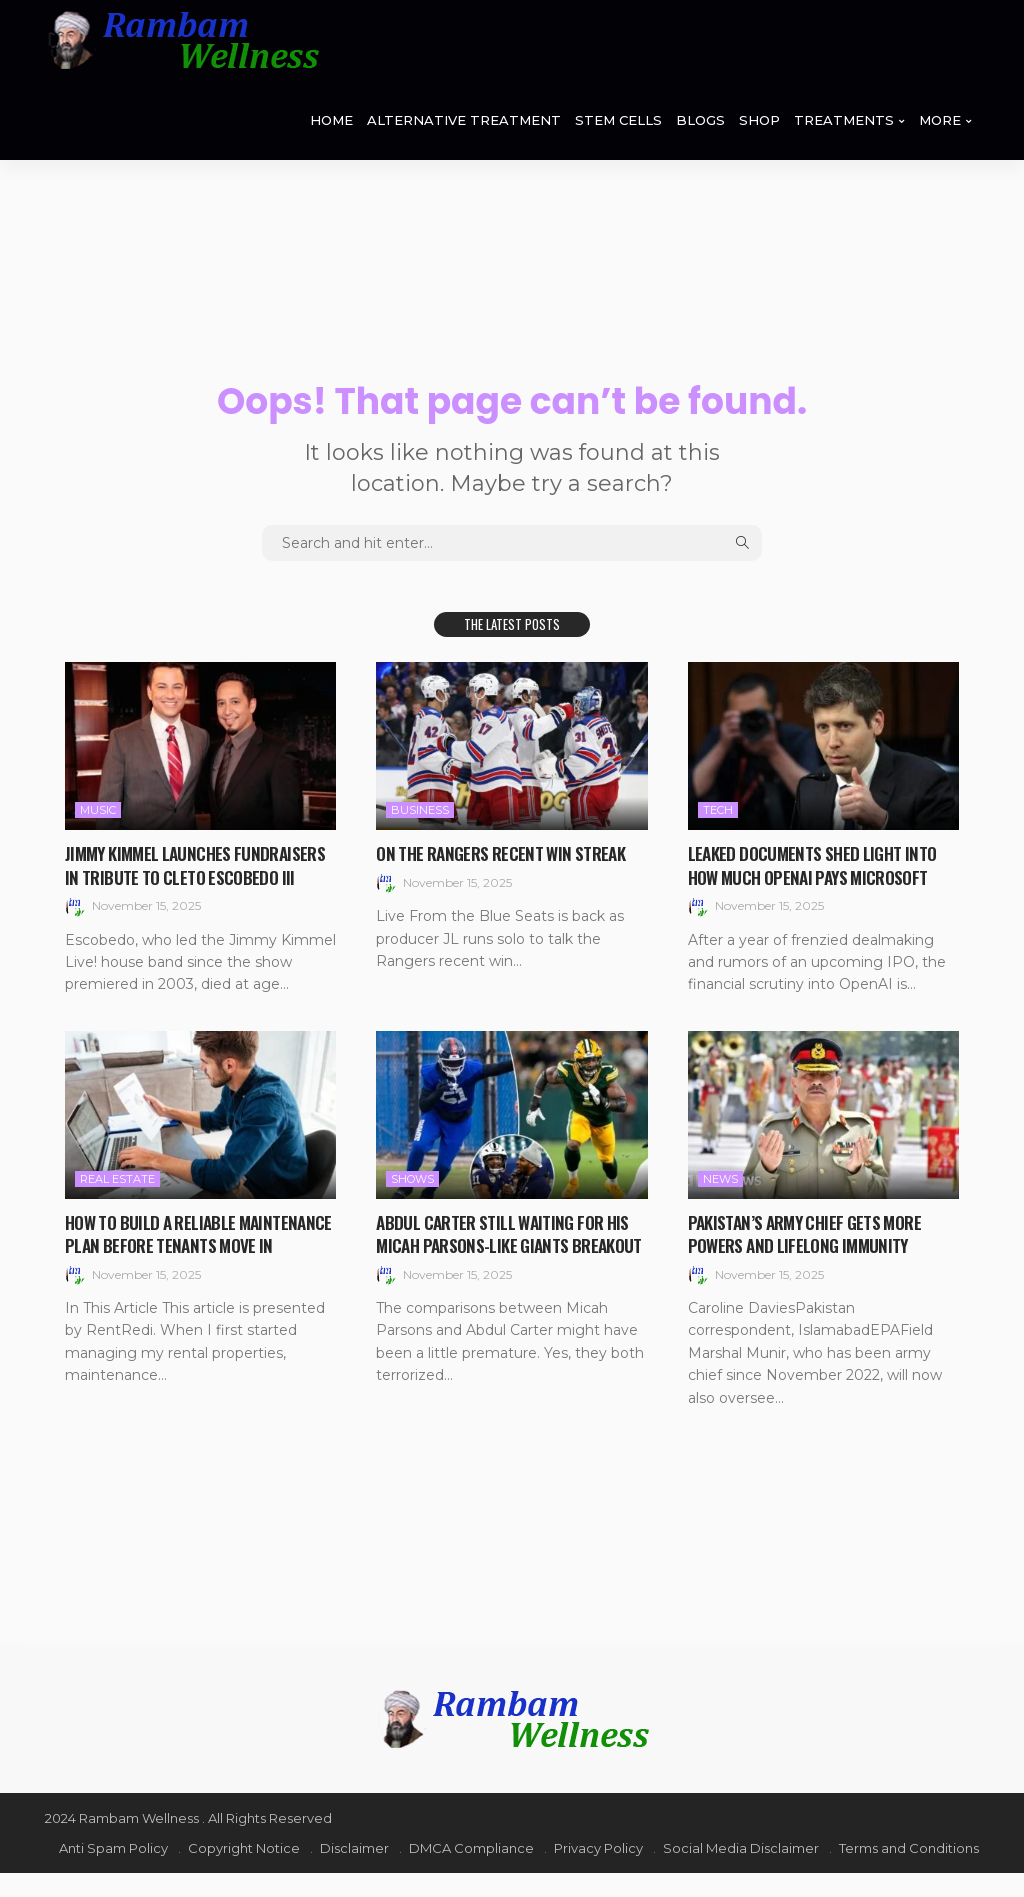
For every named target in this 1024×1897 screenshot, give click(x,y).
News (720, 1202)
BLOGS (700, 120)
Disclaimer (354, 1872)
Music (98, 810)
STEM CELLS (618, 120)
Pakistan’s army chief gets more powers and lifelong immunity (811, 1256)
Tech (718, 810)
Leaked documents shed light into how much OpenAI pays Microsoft (817, 864)
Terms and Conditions (909, 1872)
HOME (331, 120)
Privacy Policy (598, 1872)
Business (420, 810)
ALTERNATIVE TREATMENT (464, 120)
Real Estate (117, 1202)
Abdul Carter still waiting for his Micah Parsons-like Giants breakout (509, 1268)
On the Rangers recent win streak (507, 853)
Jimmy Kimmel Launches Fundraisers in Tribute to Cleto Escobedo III (187, 876)
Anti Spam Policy (113, 1872)
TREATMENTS (844, 120)
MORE (940, 120)
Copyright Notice (244, 1872)
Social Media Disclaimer (741, 1872)
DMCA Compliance (471, 1872)
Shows (412, 1202)
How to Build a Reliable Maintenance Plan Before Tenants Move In (192, 1268)
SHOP (759, 120)
